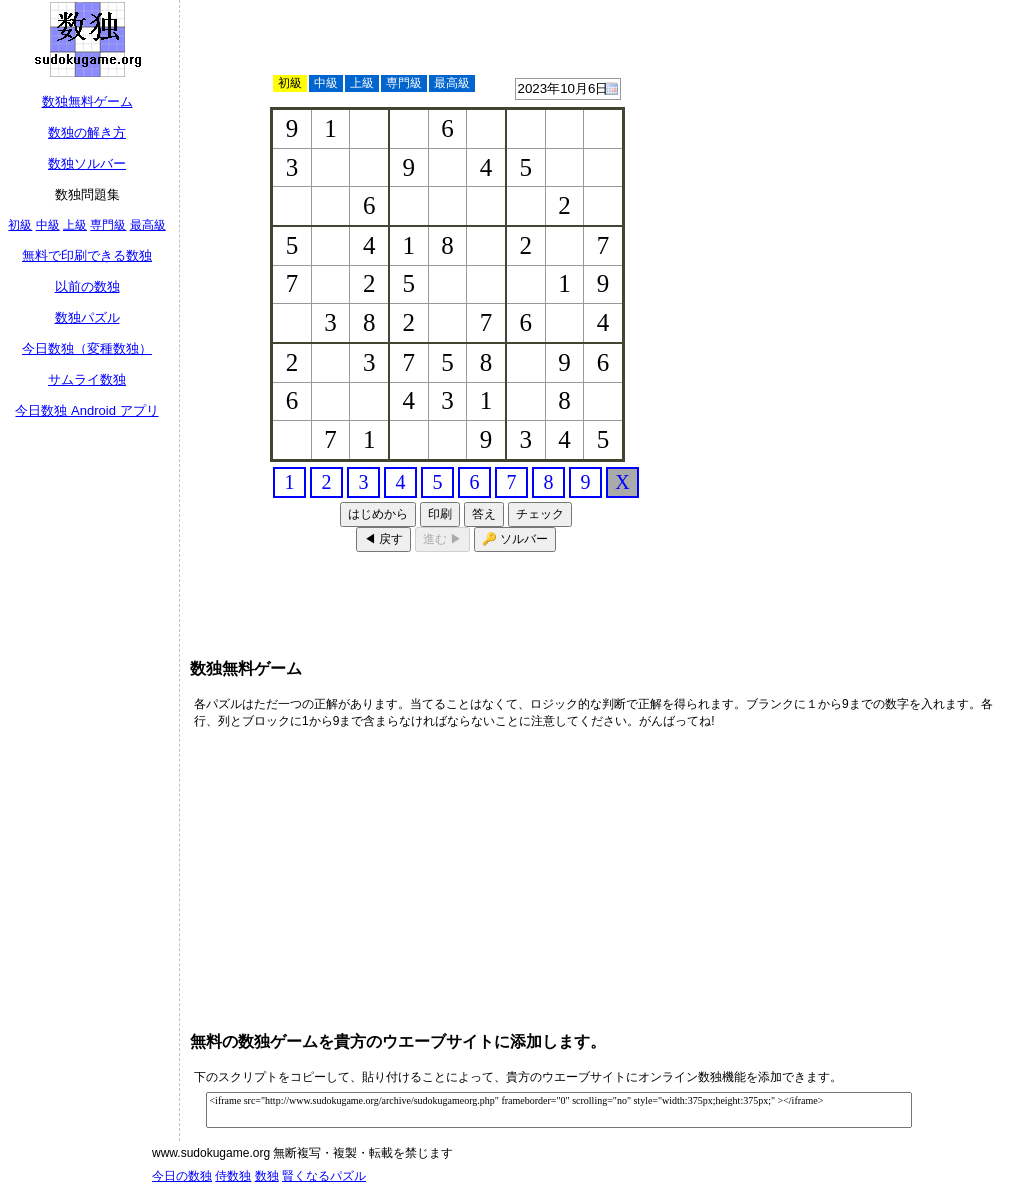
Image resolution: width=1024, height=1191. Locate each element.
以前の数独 (87, 286)
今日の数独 (182, 1176)
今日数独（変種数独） (87, 348)
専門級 (108, 225)
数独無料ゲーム (87, 101)
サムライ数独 (87, 379)
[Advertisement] (915, 305)
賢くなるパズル (324, 1176)
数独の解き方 (87, 132)
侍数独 (233, 1176)
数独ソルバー (87, 163)
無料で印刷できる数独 (87, 255)
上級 (75, 225)
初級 (20, 225)
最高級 (148, 225)
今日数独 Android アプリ (86, 410)
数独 (267, 1176)
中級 (48, 225)
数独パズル (87, 317)
